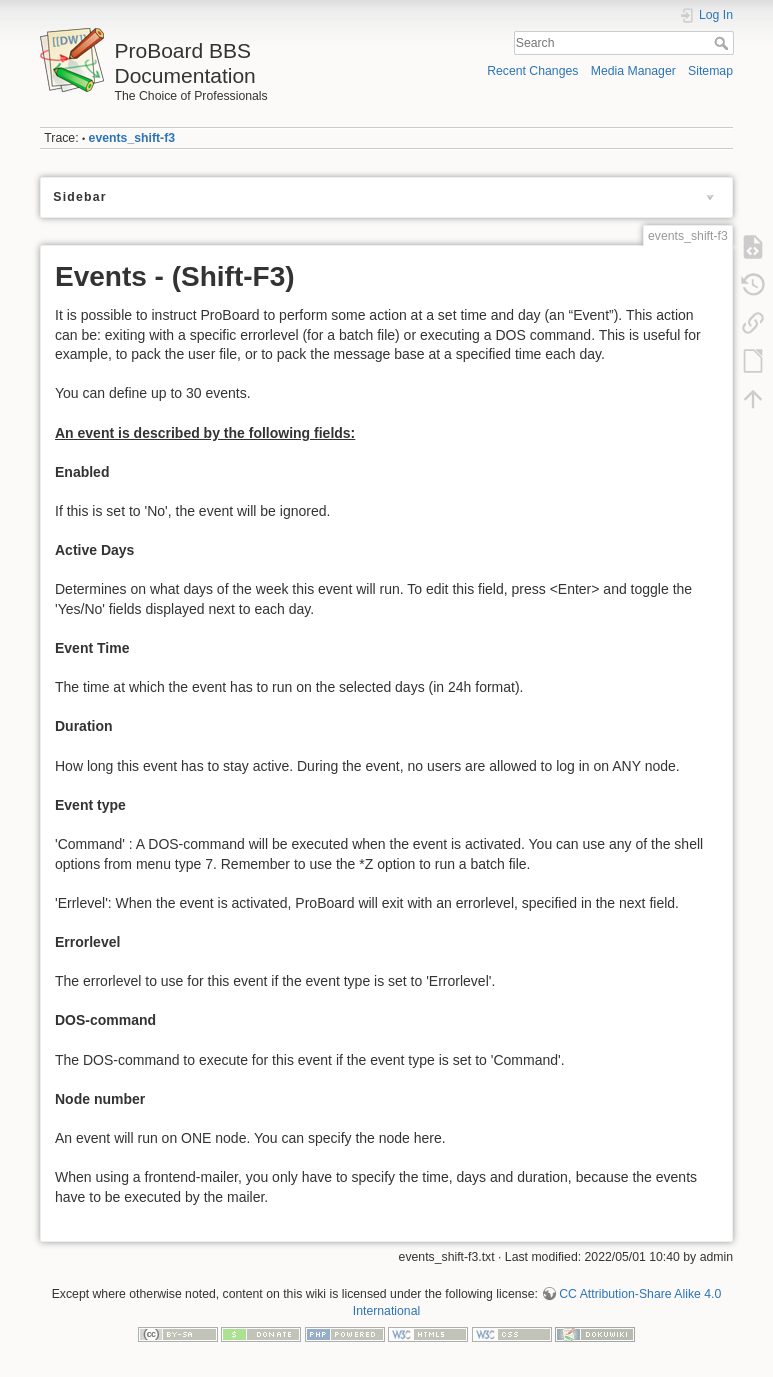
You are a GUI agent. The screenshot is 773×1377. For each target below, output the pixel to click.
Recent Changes (532, 71)
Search (723, 43)
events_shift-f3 (132, 138)
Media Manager (633, 71)
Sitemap (710, 71)
